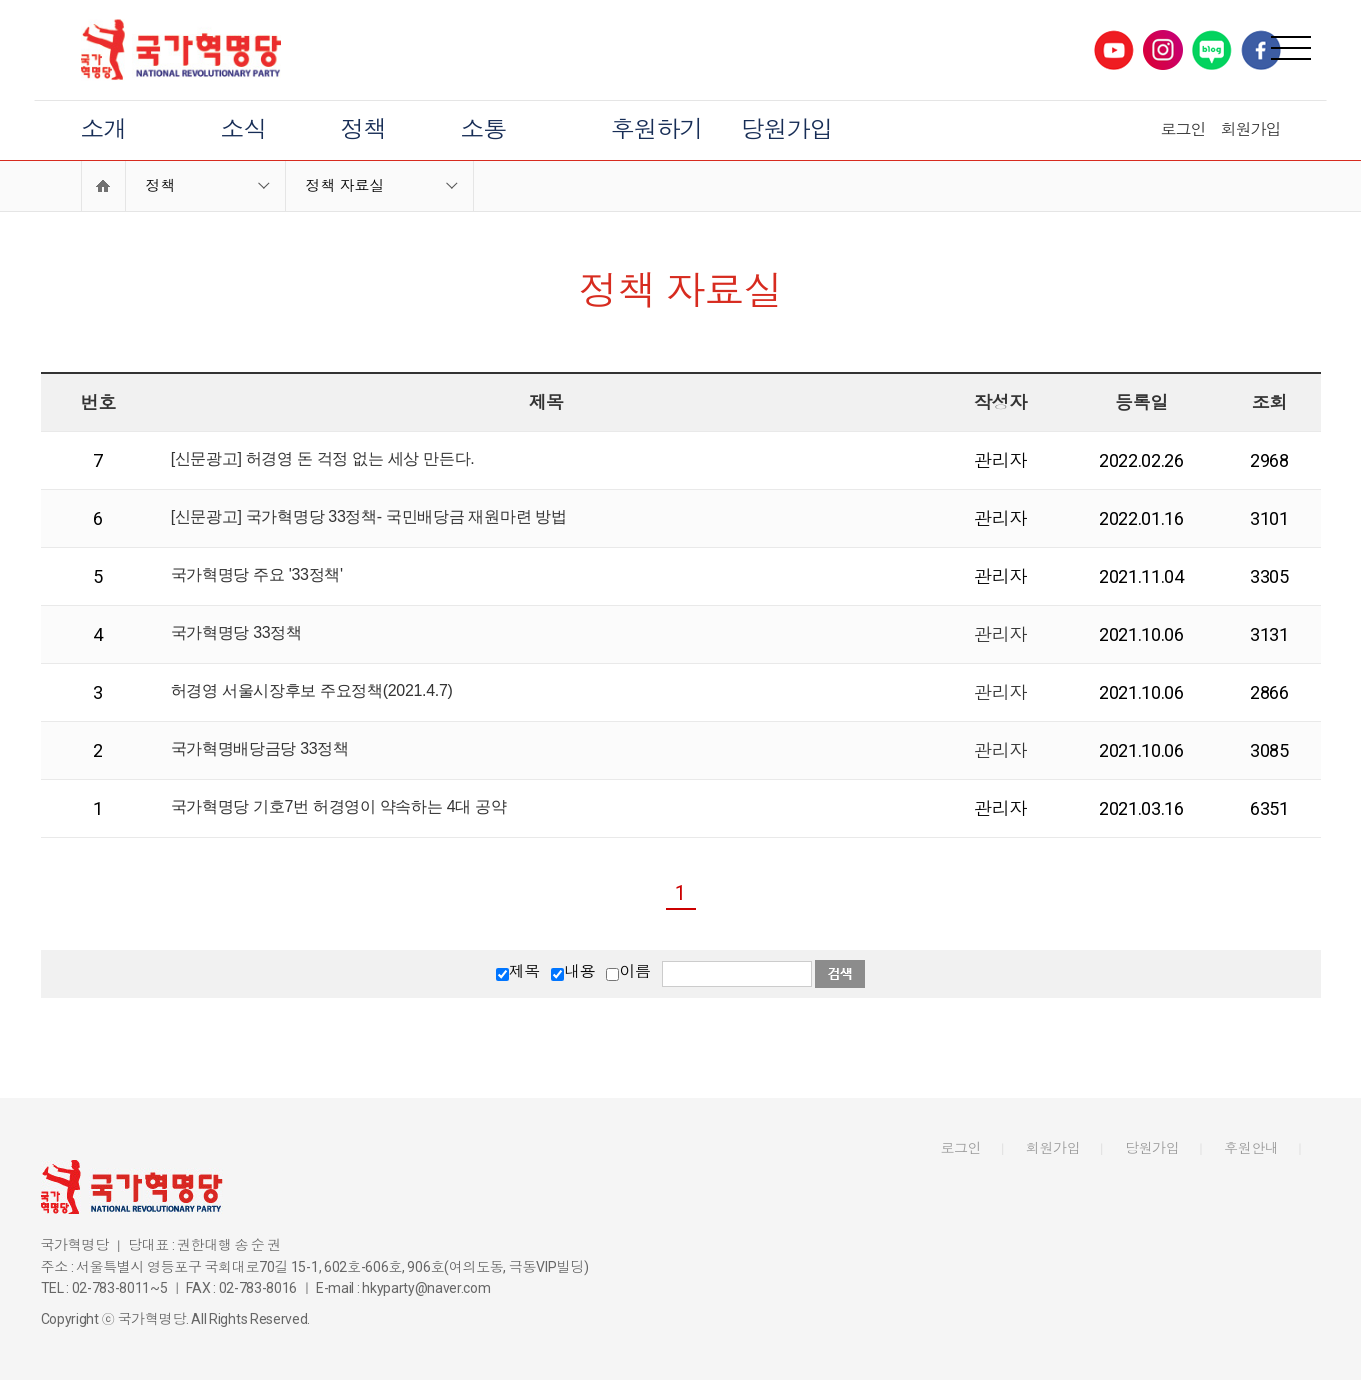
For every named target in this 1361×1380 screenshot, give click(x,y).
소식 (244, 130)
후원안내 (1251, 1148)
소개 (104, 130)
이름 (634, 971)
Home (103, 186)
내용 (579, 971)
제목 (524, 971)
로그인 (1183, 129)
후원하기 (657, 130)
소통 (484, 130)
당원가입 (787, 130)
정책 (364, 130)
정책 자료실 (345, 186)
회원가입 (1251, 129)
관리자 (1000, 634)
